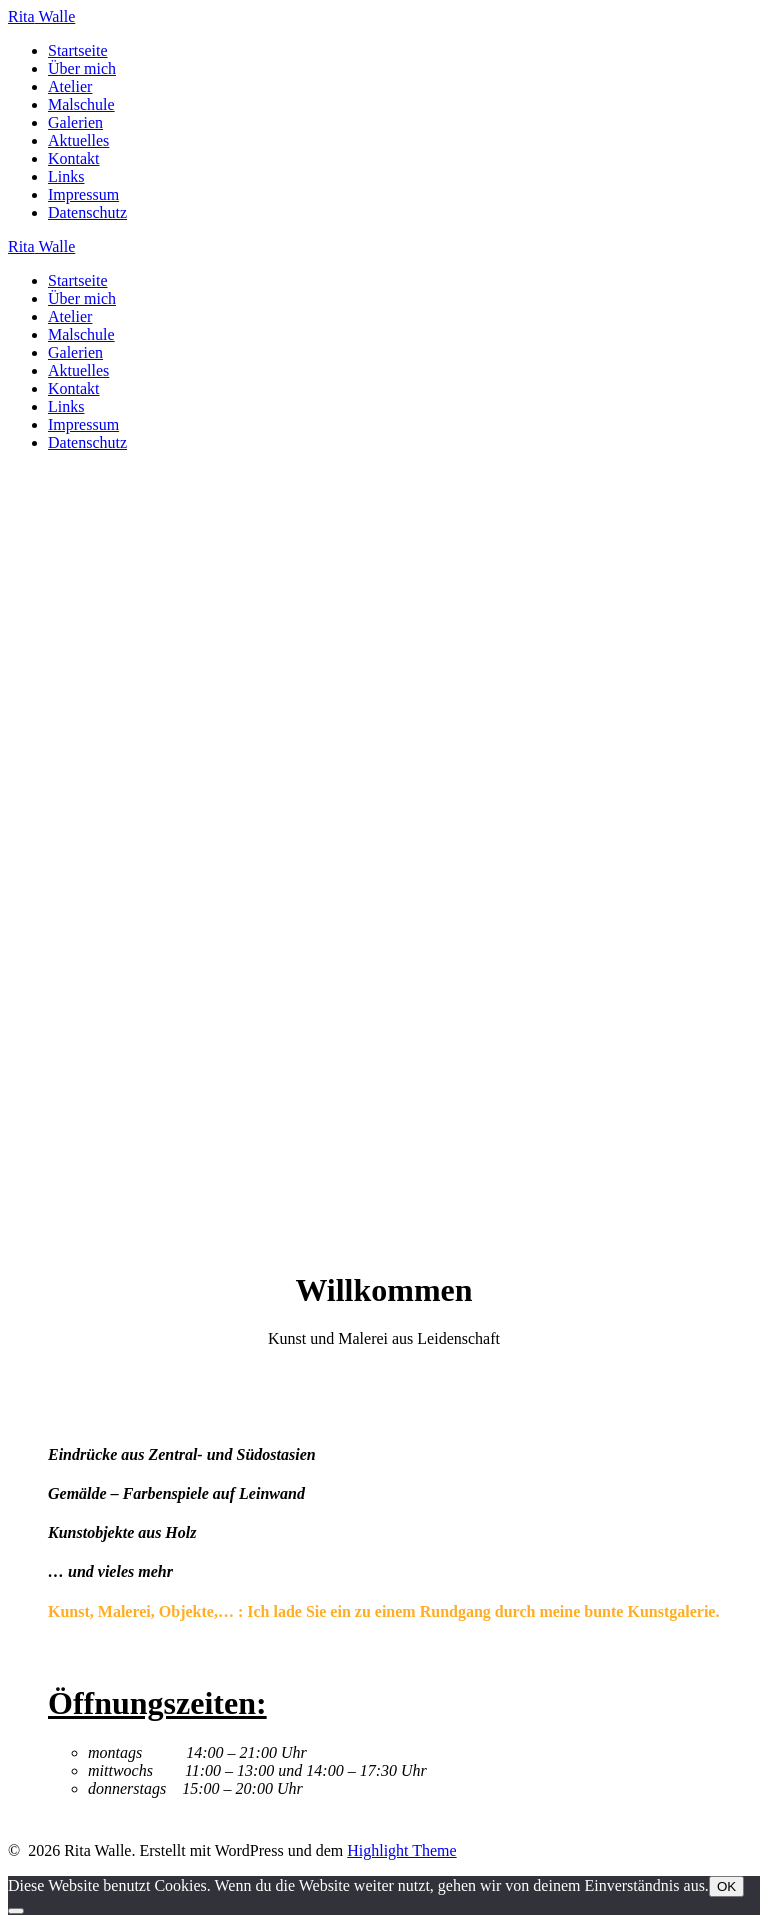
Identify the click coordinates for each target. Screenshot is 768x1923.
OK (726, 1886)
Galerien (75, 122)
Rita (41, 16)
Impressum (83, 194)
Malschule (81, 104)
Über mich (82, 68)
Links (66, 176)
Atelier (70, 86)
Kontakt (74, 158)
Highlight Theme (401, 1850)
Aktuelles (78, 140)
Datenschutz (87, 212)
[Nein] (16, 1911)
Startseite (78, 50)
